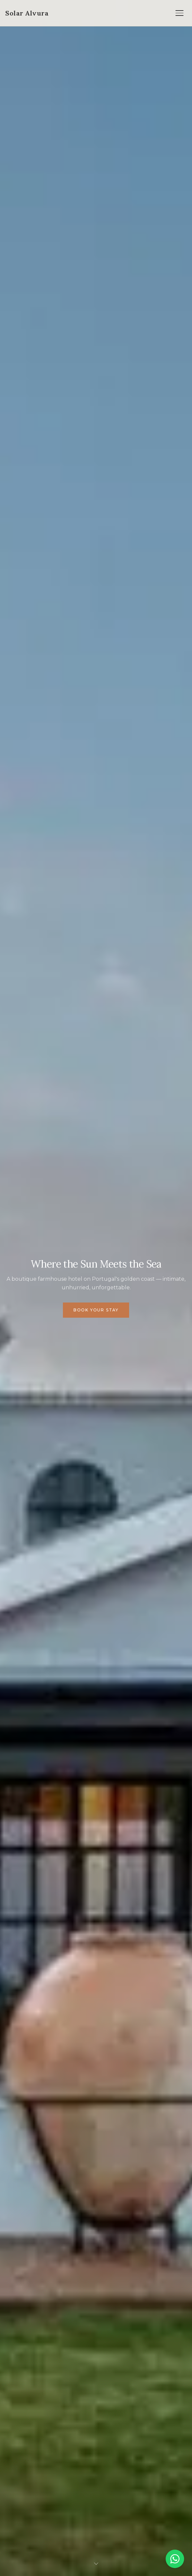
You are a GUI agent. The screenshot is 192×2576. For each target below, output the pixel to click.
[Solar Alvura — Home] (26, 13)
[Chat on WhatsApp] (175, 2559)
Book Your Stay (96, 1309)
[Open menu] (179, 13)
